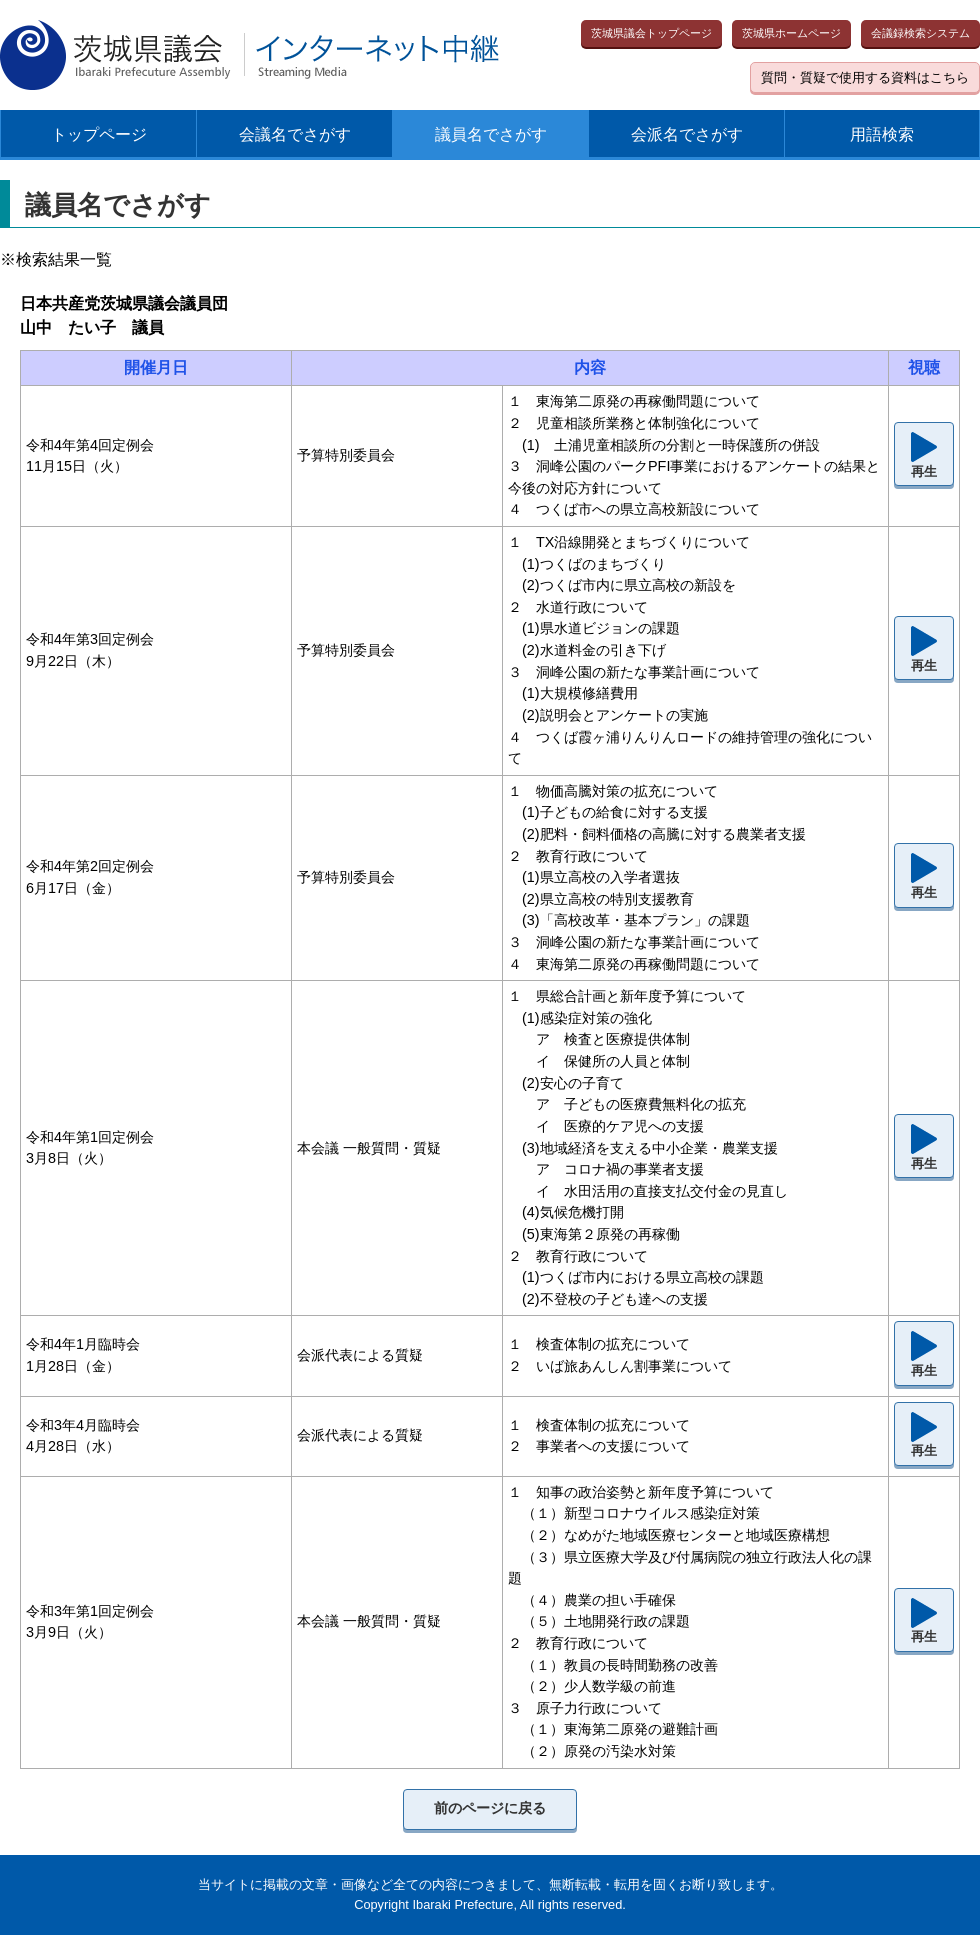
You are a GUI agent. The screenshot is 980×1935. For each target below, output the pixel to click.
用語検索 (882, 134)
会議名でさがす (295, 134)
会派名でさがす (687, 134)
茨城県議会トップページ (651, 33)
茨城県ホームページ (791, 33)
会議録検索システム (920, 33)
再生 (924, 471)
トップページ (99, 134)
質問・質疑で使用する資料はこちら (865, 77)
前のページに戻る (490, 1808)
